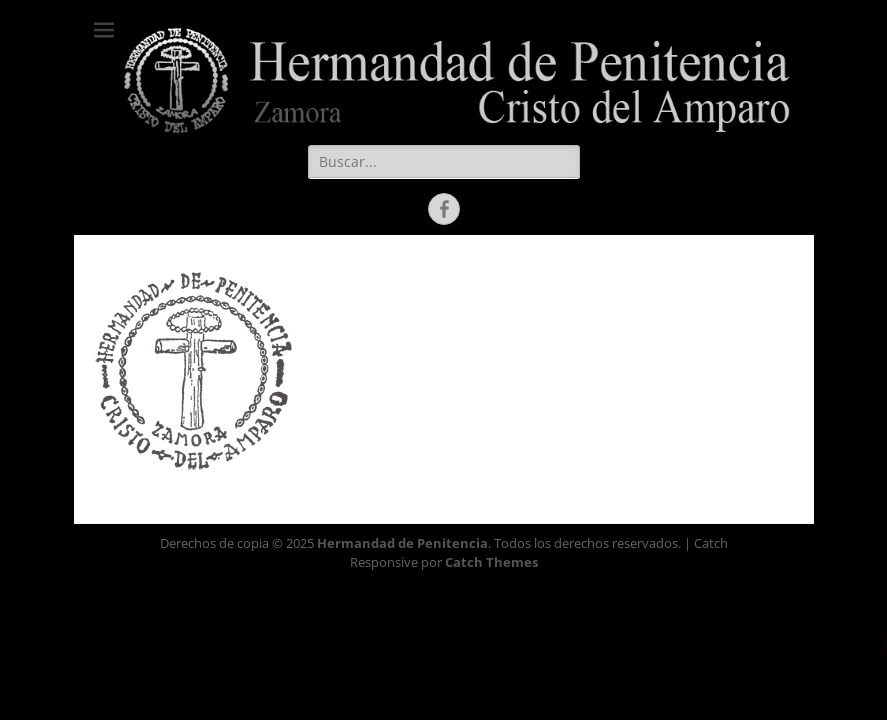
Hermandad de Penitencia (402, 543)
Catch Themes (491, 562)
